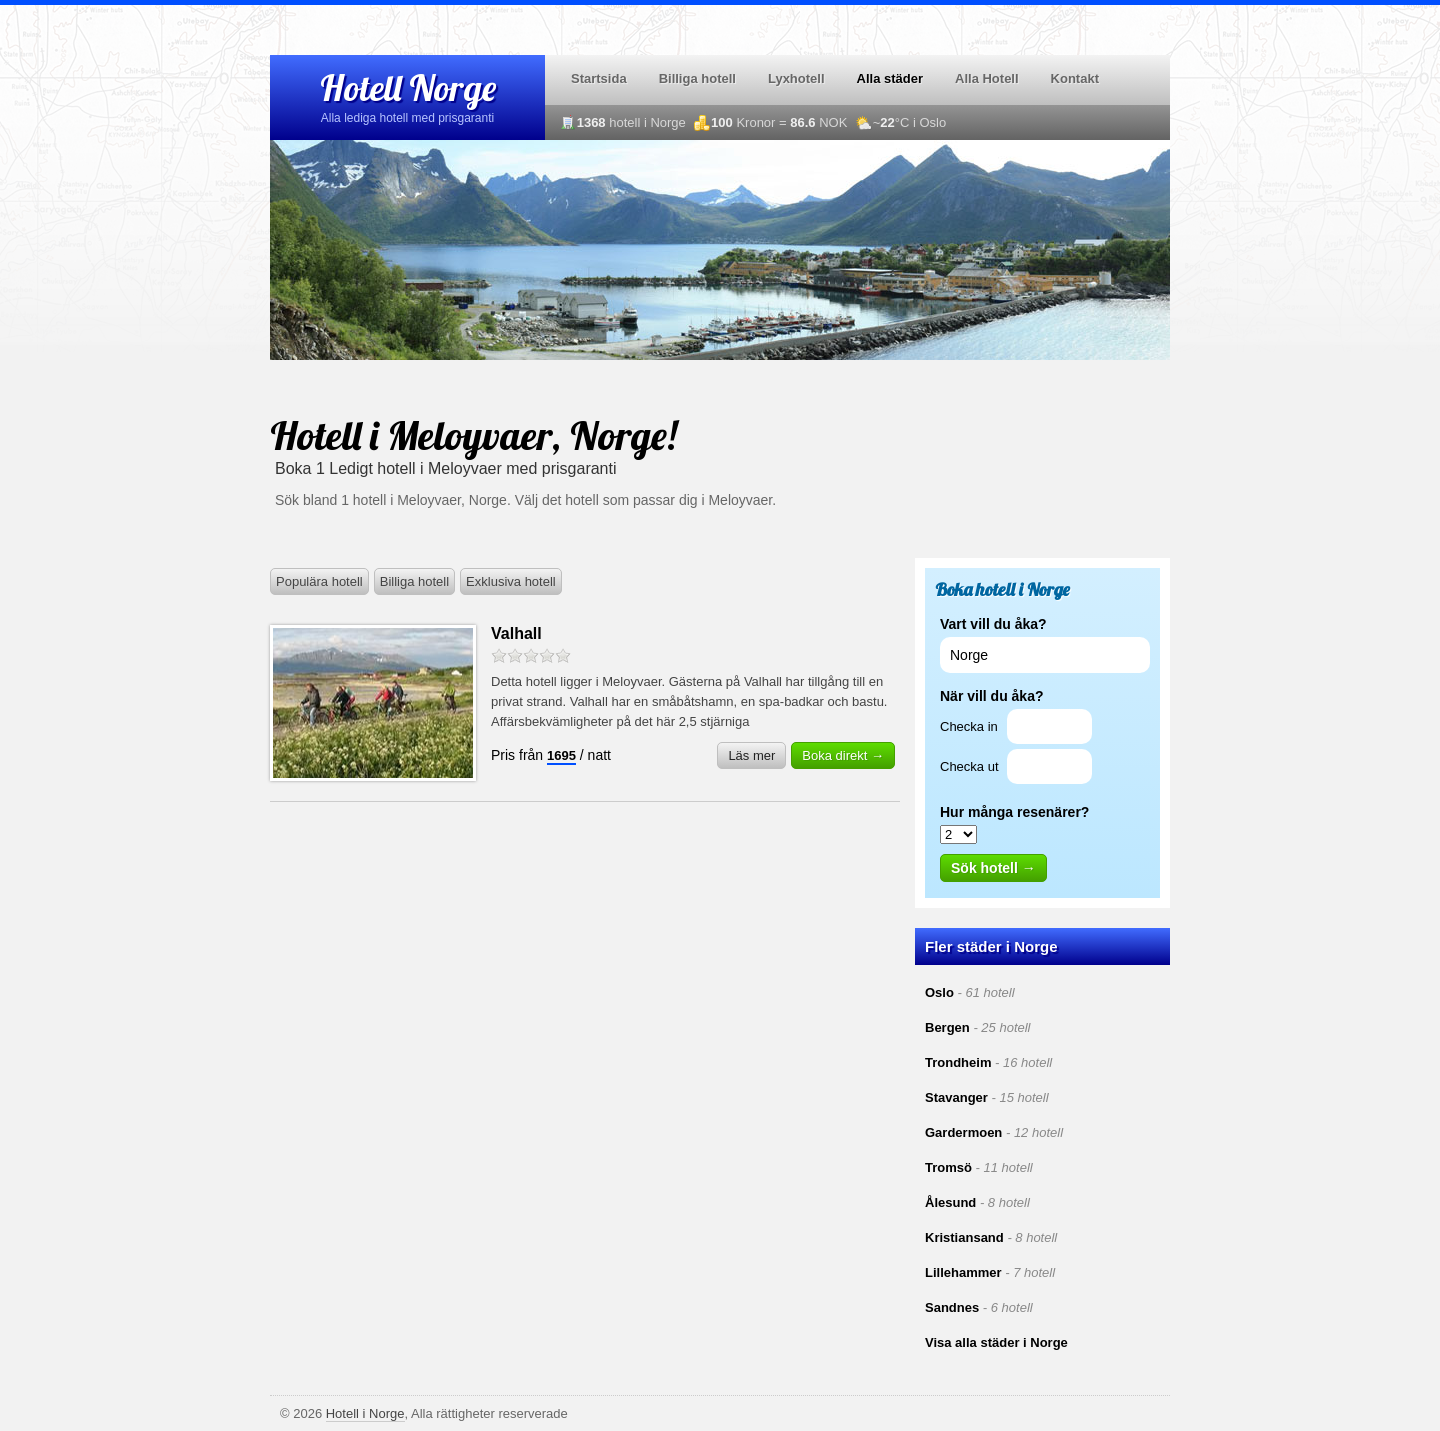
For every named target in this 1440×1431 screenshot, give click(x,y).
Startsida (599, 78)
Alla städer (890, 78)
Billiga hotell (697, 78)
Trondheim (958, 1062)
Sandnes (952, 1307)
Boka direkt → (843, 755)
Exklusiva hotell (511, 581)
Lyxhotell (796, 78)
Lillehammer (963, 1272)
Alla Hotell (987, 78)
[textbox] (1045, 655)
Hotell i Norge (365, 1413)
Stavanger (956, 1097)
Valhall (516, 633)
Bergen (947, 1027)
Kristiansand (964, 1237)
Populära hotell (319, 581)
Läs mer (751, 755)
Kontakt (1075, 78)
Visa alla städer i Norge (996, 1342)
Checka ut (969, 766)
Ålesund (950, 1202)
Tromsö (948, 1167)
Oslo (939, 992)
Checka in (969, 726)
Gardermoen (963, 1132)
